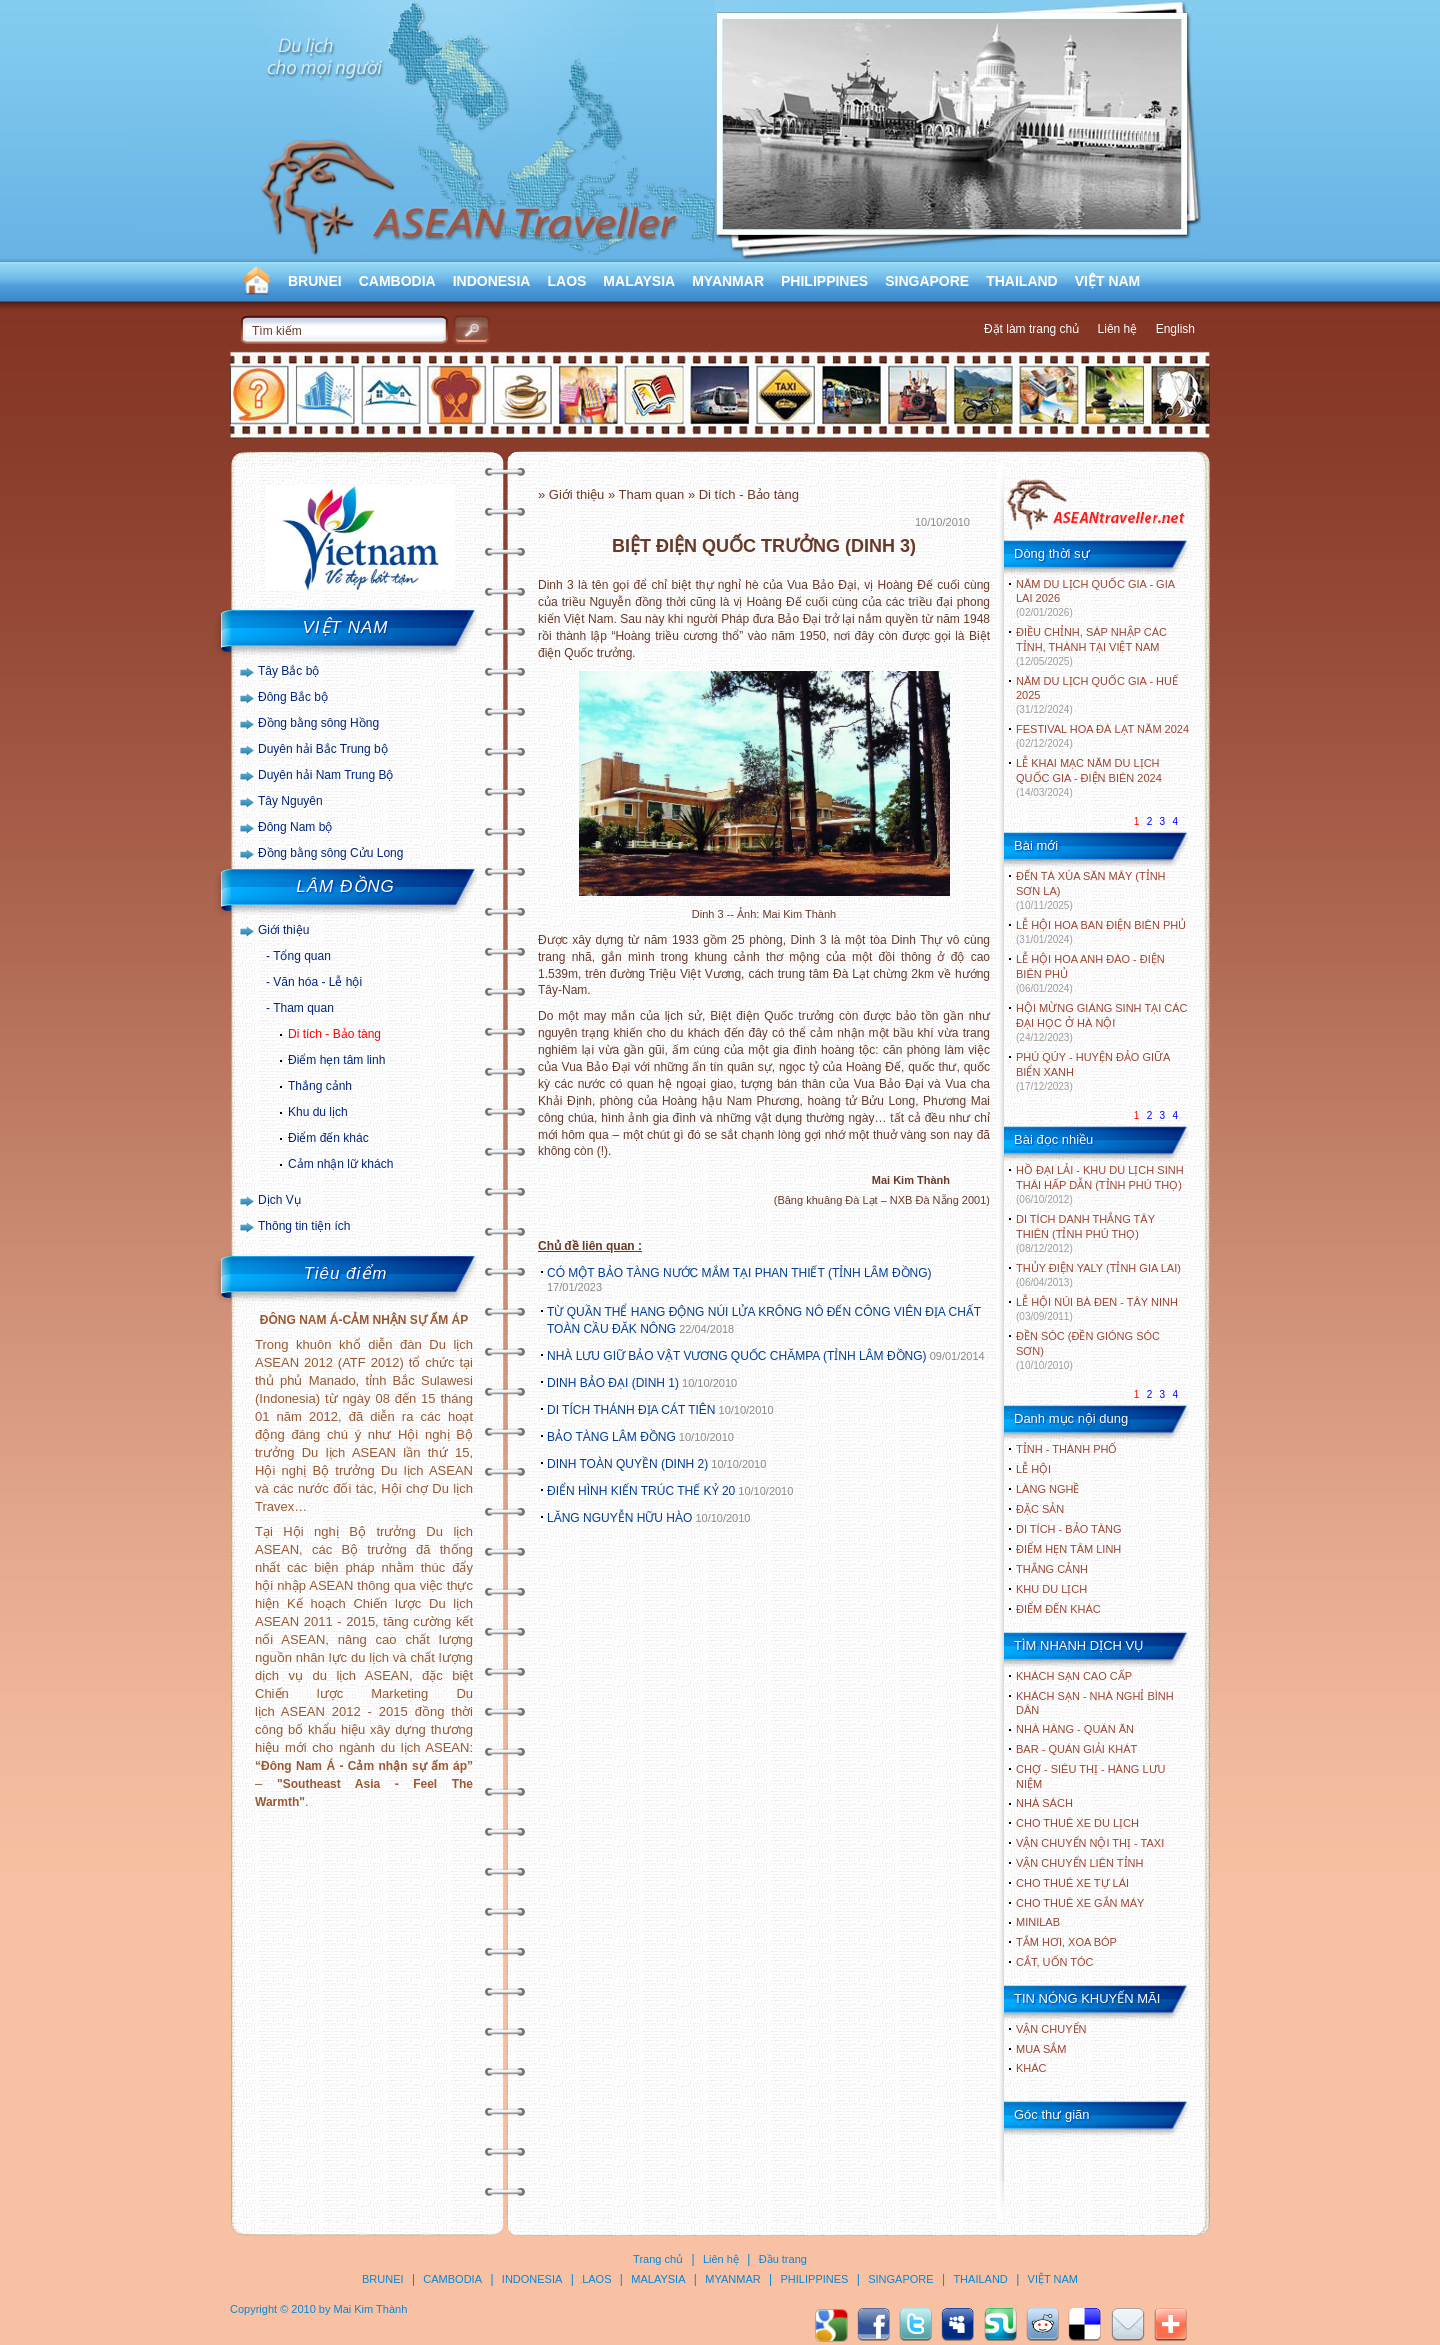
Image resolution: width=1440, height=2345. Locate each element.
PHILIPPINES (824, 281)
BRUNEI (315, 281)
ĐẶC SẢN (1040, 1509)
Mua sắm (1041, 2049)
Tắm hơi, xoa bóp (1066, 1942)
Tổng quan (302, 956)
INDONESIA (492, 281)
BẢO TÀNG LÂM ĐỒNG (611, 1437)
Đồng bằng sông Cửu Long (330, 853)
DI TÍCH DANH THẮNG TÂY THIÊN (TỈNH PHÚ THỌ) (1085, 1233)
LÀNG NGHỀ (1047, 1489)
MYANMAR (728, 281)
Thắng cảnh (320, 1086)
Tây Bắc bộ (288, 671)
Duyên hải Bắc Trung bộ (323, 749)
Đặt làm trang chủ (1031, 329)
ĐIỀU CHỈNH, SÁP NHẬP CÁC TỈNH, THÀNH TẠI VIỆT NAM (1091, 646)
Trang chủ (658, 2259)
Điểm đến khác (328, 1138)
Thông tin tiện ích (304, 1226)
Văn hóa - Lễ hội (317, 982)
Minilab (1038, 1922)
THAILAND (1022, 281)
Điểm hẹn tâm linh (336, 1060)
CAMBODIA (397, 281)
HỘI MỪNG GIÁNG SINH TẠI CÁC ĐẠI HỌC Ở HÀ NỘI (1101, 1022)
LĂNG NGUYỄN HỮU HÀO (619, 1518)
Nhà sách (1044, 1803)
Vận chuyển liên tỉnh (1079, 1863)
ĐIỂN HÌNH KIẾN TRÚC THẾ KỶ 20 (641, 1491)
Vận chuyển (1051, 2029)
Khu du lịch (318, 1112)
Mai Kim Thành (371, 2309)
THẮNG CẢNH (1052, 1569)
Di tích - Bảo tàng (334, 1034)
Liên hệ (1118, 329)
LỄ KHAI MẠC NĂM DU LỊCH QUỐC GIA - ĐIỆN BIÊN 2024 (1089, 777)
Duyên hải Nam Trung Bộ (325, 775)
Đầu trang (783, 2259)
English (1175, 329)
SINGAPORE (927, 281)
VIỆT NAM (1108, 281)
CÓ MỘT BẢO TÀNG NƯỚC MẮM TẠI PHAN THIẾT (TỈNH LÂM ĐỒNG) (739, 1273)
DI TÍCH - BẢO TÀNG (1069, 1529)
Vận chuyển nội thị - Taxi (1090, 1843)
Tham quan (303, 1008)
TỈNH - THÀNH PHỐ (1066, 1449)
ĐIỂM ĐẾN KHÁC (1058, 1609)
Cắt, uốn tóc (1055, 1962)
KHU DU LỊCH (1051, 1589)
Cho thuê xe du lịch (1077, 1823)
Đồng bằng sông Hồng (318, 723)
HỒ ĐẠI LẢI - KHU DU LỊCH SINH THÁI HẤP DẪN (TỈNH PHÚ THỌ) (1100, 1184)
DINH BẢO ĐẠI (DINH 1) (613, 1383)
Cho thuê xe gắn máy (1080, 1903)
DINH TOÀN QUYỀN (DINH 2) (627, 1464)
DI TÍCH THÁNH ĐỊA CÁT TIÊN (631, 1410)
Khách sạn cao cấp (1074, 1676)
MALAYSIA (639, 281)
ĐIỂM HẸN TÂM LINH (1068, 1549)
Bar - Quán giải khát (1076, 1749)
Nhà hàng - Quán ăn (1075, 1729)
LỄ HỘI (1033, 1469)
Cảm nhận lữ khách (340, 1164)
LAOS (566, 281)
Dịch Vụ (279, 1200)
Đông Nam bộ (295, 827)
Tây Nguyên (290, 801)
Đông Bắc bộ (293, 697)
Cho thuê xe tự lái (1072, 1883)
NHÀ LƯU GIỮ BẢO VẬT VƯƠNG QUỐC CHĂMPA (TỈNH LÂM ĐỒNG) (737, 1356)
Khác (1031, 2068)
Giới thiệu (283, 930)
